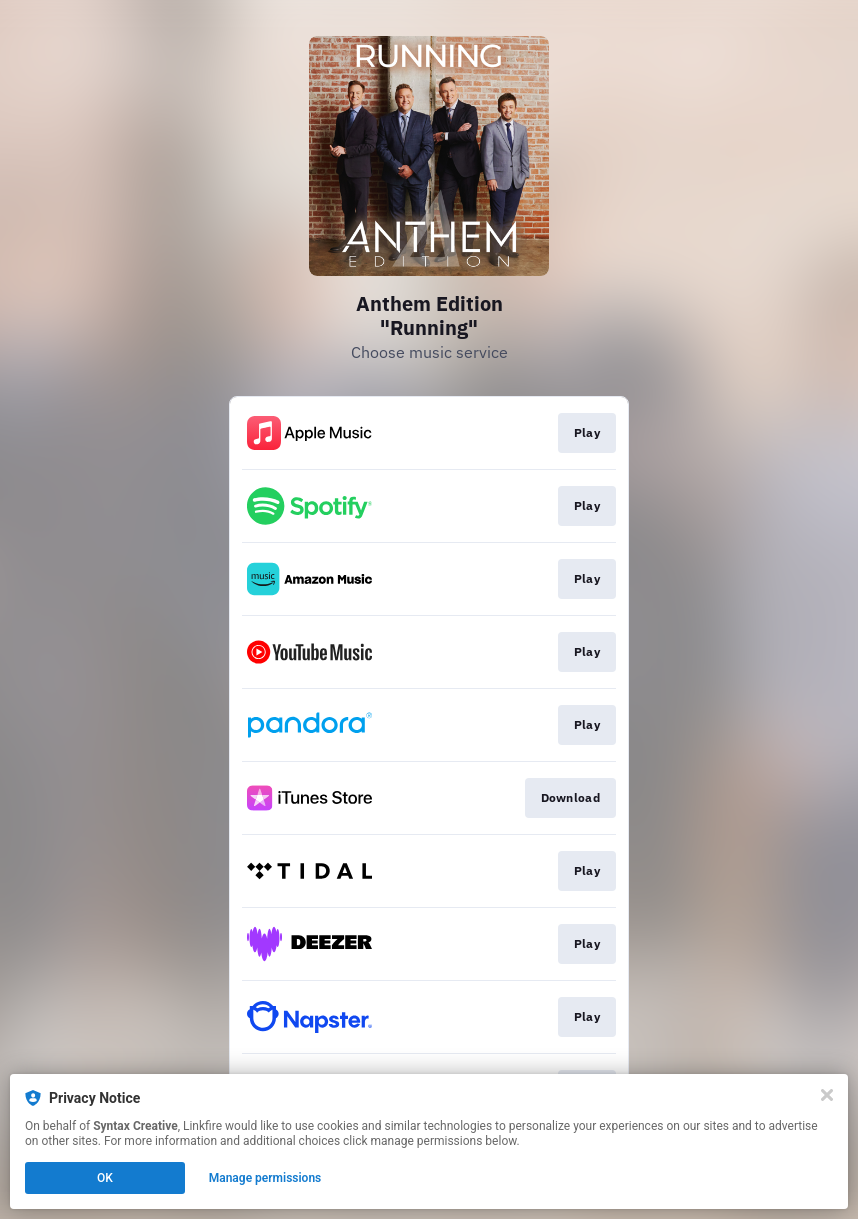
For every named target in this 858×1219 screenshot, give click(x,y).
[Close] (827, 1095)
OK (105, 1178)
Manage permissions (265, 1178)
